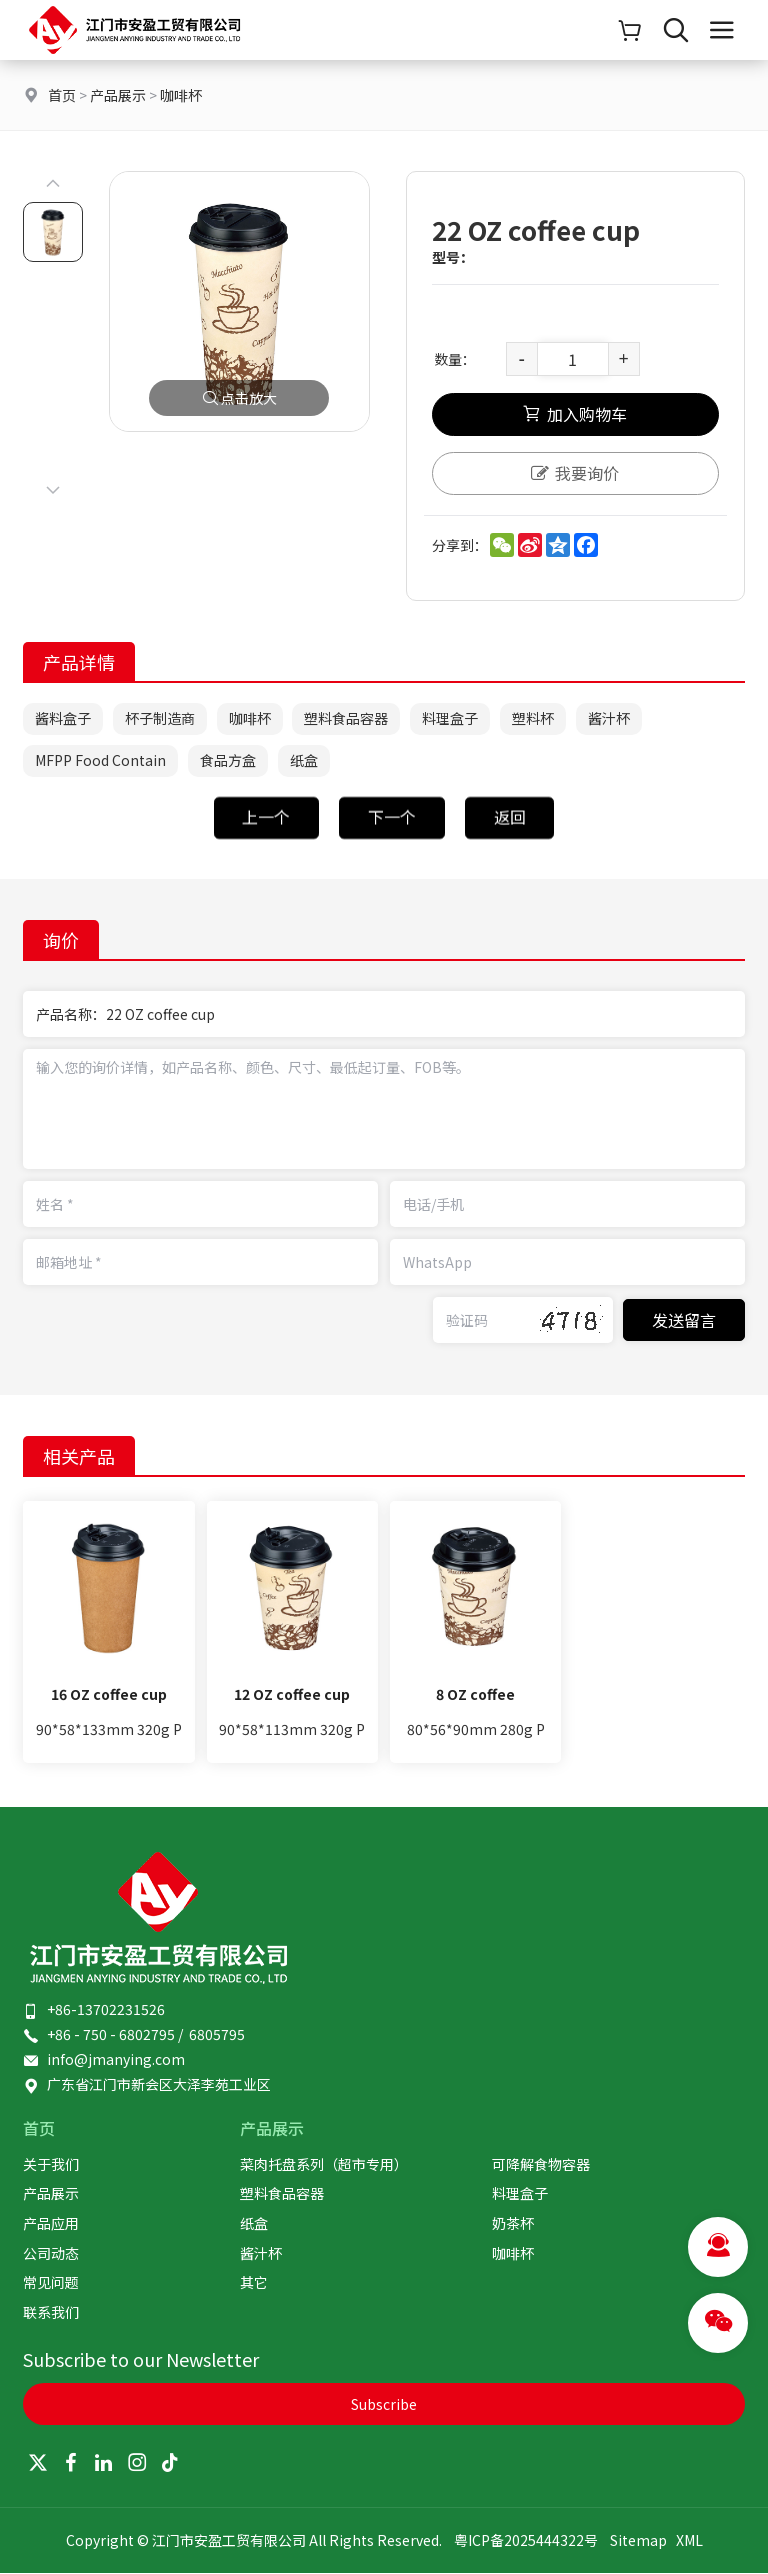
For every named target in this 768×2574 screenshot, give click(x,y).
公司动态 (51, 2254)
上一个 (266, 842)
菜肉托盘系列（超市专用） (324, 2165)
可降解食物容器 (541, 2165)
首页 (62, 95)
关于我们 (51, 2165)
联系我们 (51, 2313)
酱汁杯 (610, 720)
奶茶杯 (513, 2224)
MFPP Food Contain (100, 762)
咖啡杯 (181, 95)
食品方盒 (228, 762)
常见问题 (51, 2283)
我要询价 (575, 475)
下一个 (392, 842)
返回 (510, 842)
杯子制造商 (160, 720)
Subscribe (384, 2405)
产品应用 (51, 2224)
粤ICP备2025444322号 (526, 2541)
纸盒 (304, 762)
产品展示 (118, 95)
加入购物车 (575, 417)
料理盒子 (451, 720)
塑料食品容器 (347, 720)
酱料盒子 (63, 720)
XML (689, 2541)
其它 (254, 2283)
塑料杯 (534, 720)
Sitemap (638, 2541)
